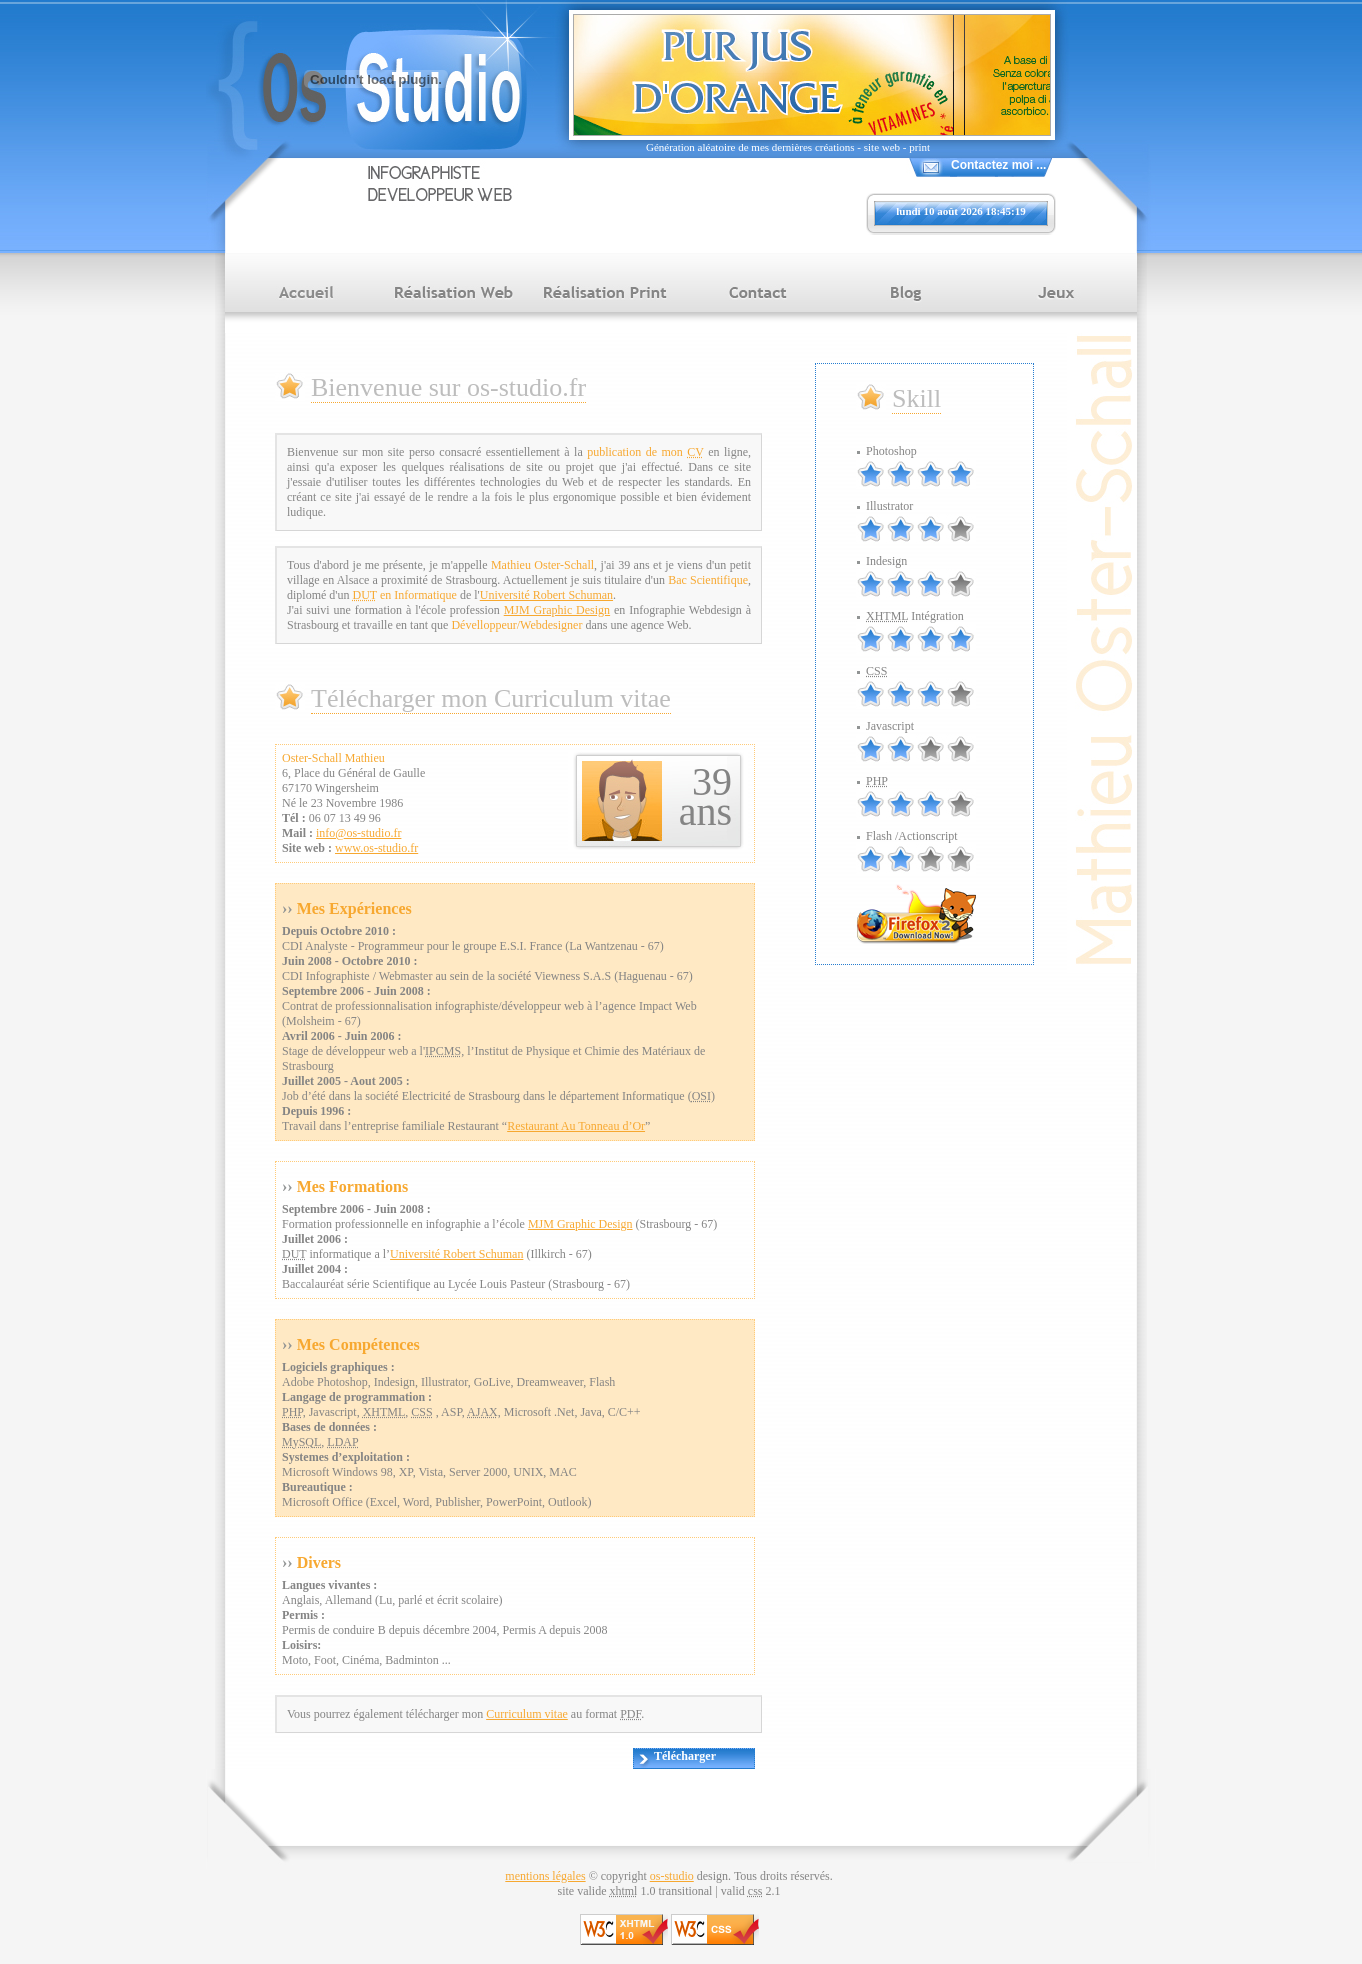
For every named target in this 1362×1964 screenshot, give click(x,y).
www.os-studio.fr (376, 848)
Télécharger (685, 1756)
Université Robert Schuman (546, 595)
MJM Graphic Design (557, 610)
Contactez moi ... (998, 165)
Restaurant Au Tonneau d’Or (576, 1126)
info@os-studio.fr (358, 833)
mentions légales (545, 1876)
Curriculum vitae (527, 1714)
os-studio (672, 1876)
